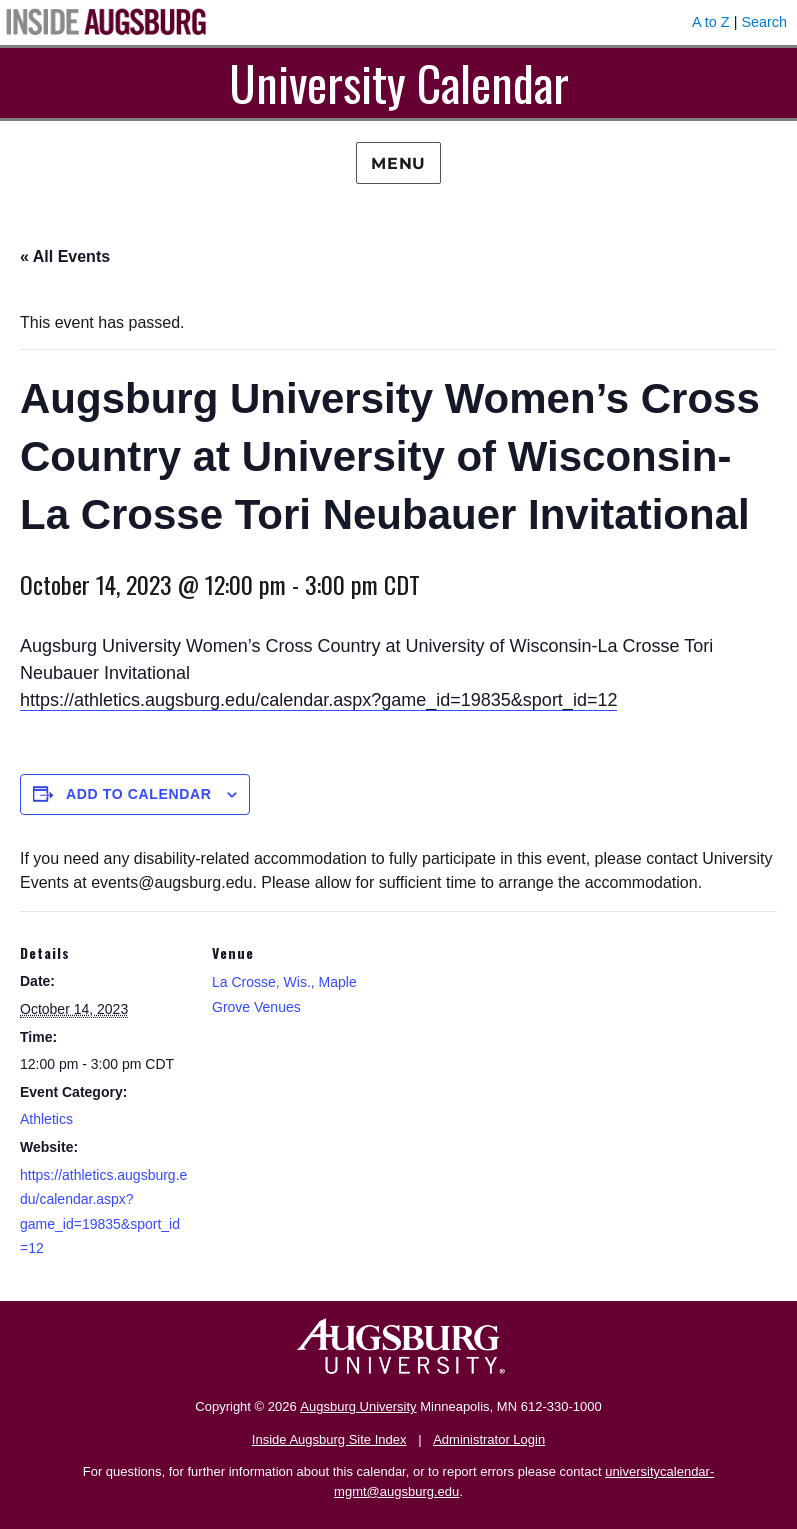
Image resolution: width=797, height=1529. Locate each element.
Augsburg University (358, 1406)
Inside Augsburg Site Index (329, 1439)
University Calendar (399, 82)
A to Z (711, 22)
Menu (398, 163)
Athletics (46, 1119)
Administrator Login (489, 1439)
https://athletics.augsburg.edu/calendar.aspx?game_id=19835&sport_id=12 (318, 700)
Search (764, 22)
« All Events (65, 256)
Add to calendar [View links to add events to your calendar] (139, 794)
